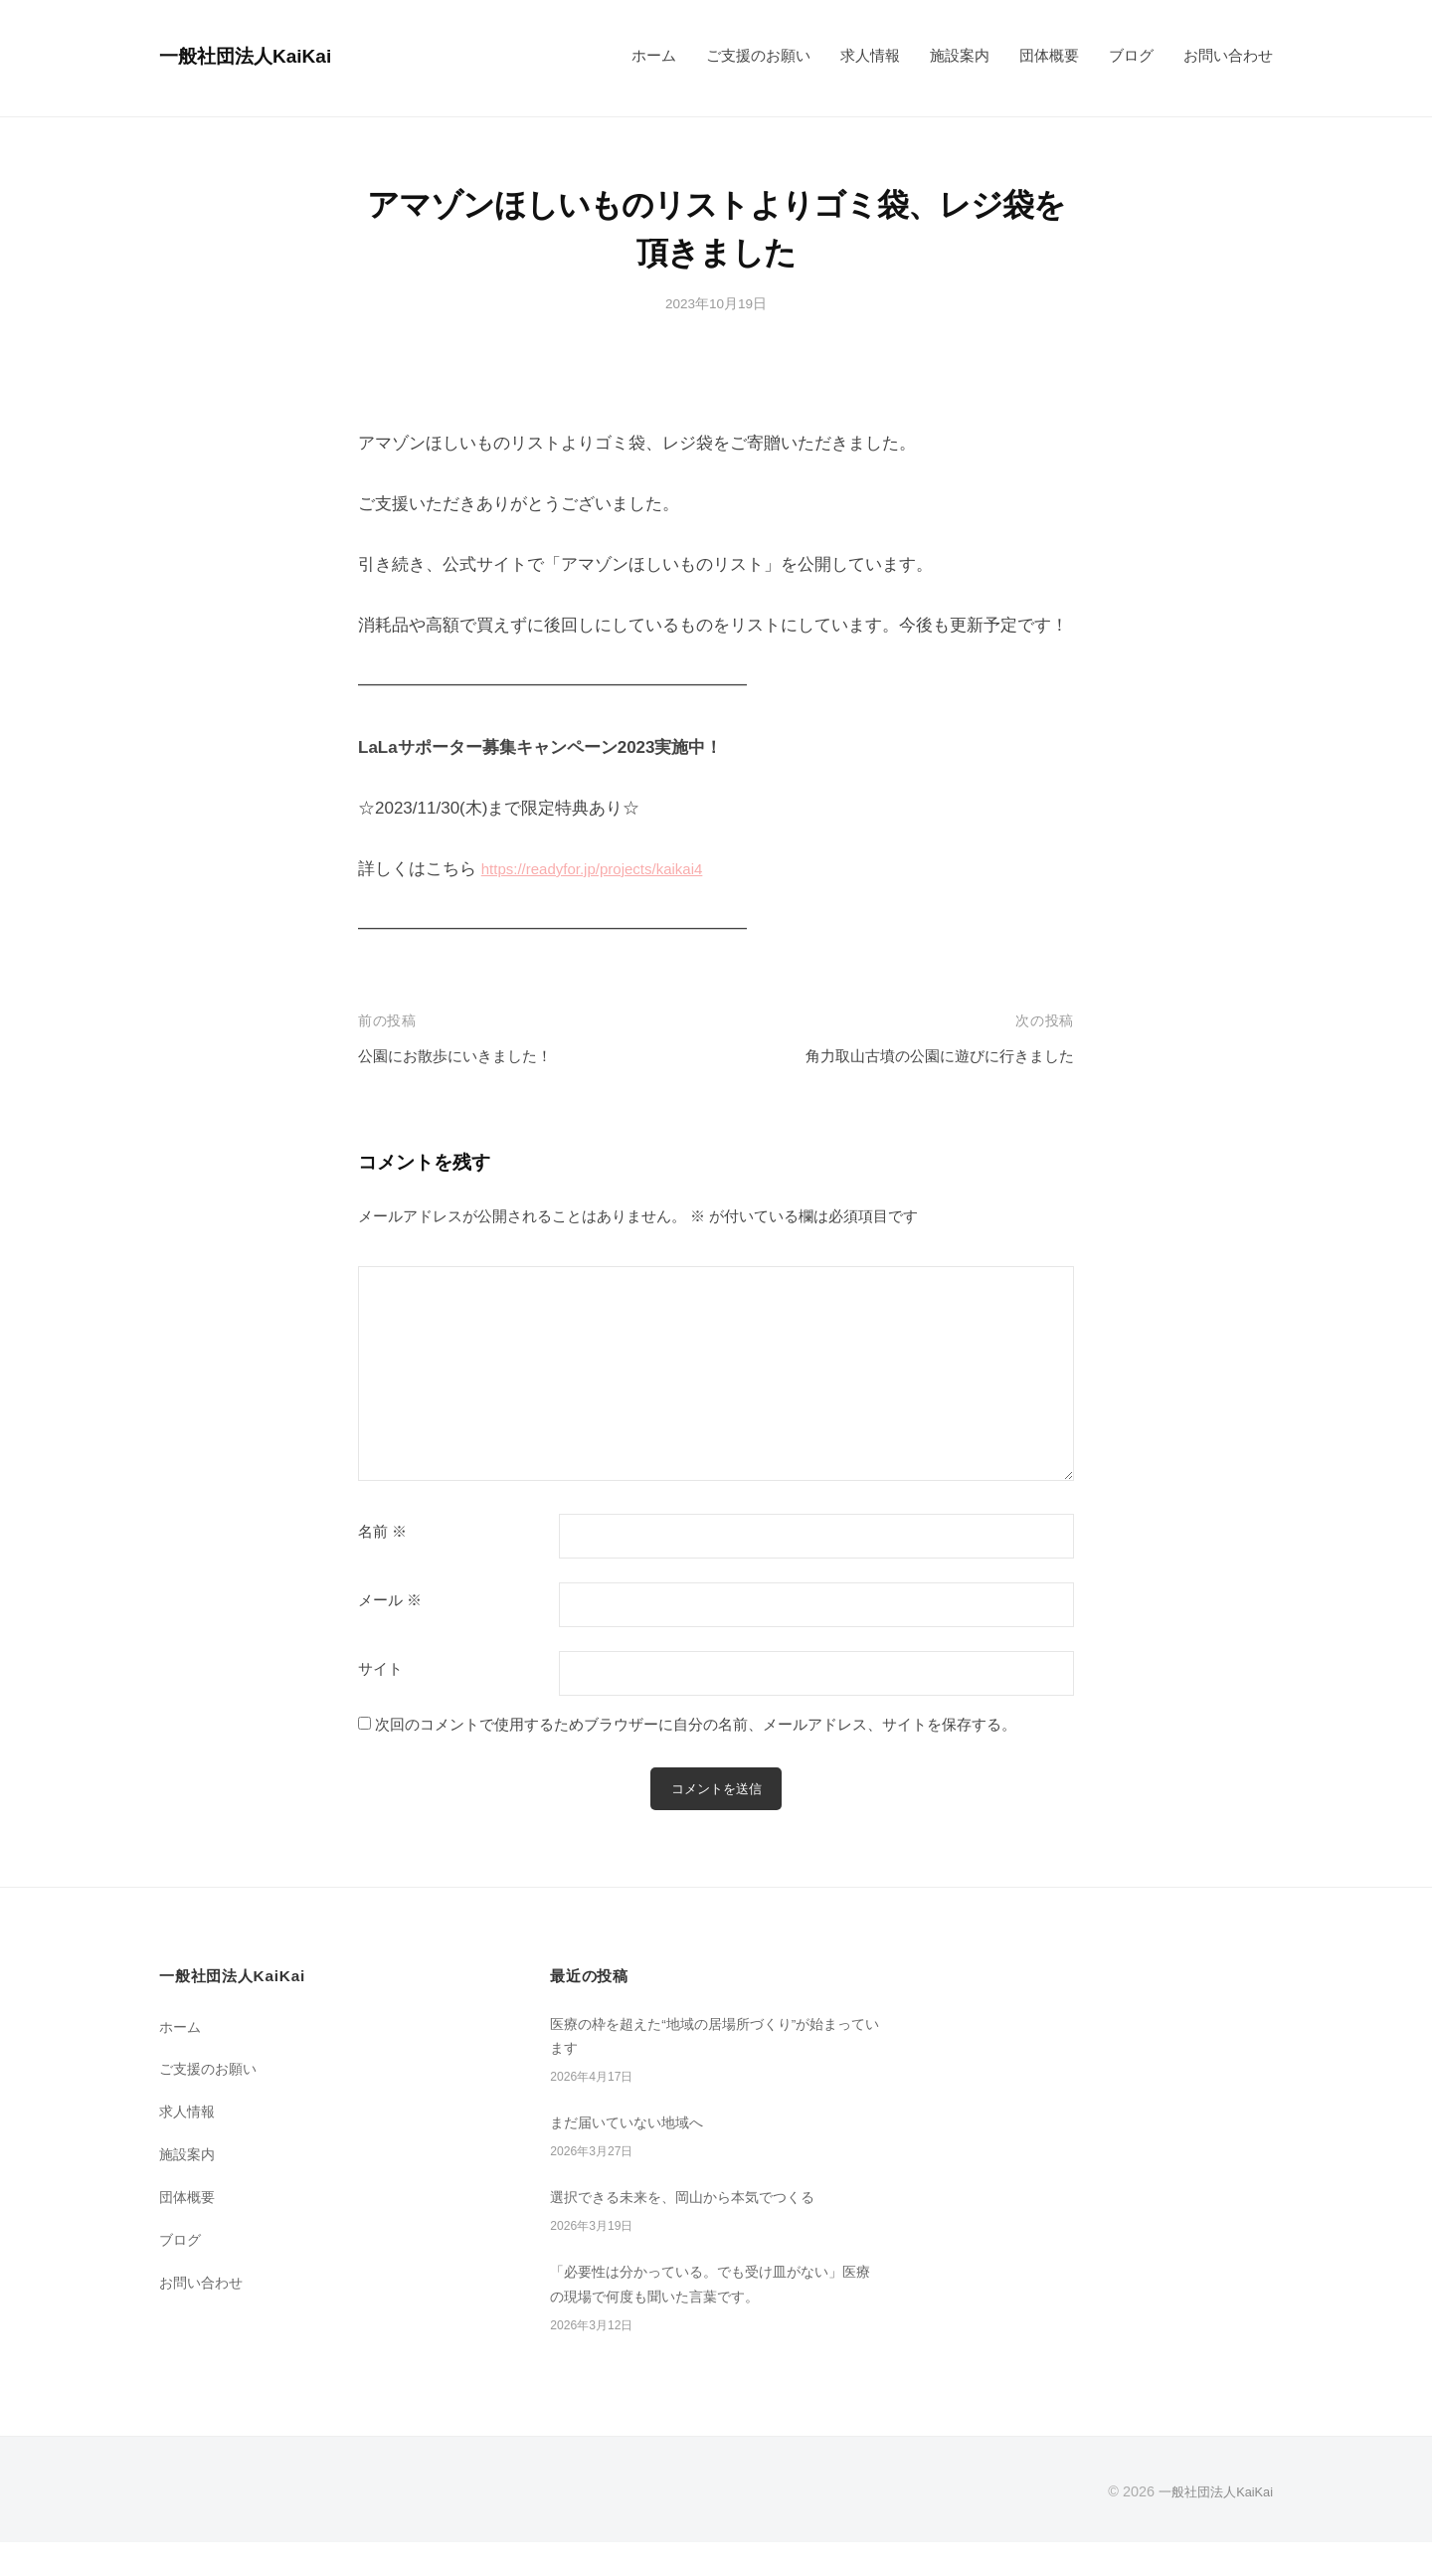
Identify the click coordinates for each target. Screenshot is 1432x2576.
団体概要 (1049, 55)
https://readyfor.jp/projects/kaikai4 (606, 868)
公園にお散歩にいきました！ (468, 1055)
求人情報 (870, 55)
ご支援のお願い (758, 55)
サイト (380, 1669)
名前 (382, 1532)
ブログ (1131, 55)
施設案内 (959, 55)
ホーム (653, 55)
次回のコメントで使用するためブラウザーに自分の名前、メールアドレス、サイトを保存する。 (695, 1724)
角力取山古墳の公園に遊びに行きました (922, 1055)
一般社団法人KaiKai (259, 55)
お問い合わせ (1228, 55)
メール (390, 1600)
